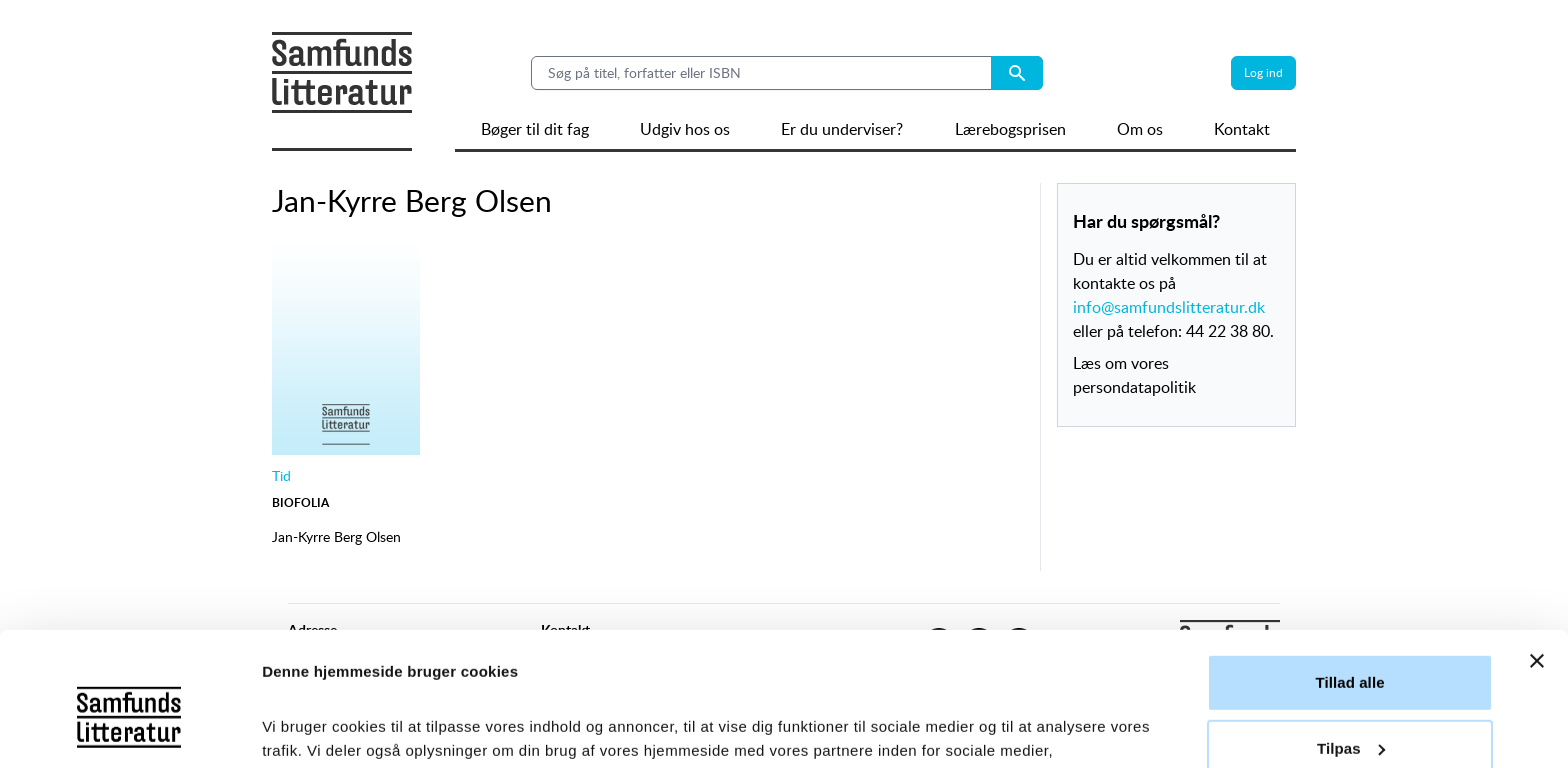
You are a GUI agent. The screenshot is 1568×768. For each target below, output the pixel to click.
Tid (281, 475)
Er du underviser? (842, 129)
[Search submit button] (1017, 73)
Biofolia (300, 502)
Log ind (1263, 72)
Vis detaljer (302, 728)
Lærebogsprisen (1010, 129)
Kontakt (1242, 129)
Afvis (1349, 688)
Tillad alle (1349, 557)
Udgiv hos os (685, 129)
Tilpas (1351, 622)
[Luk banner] (1537, 536)
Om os (1140, 129)
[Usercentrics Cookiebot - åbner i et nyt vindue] (129, 729)
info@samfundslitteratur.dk (1169, 307)
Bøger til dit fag (535, 129)
